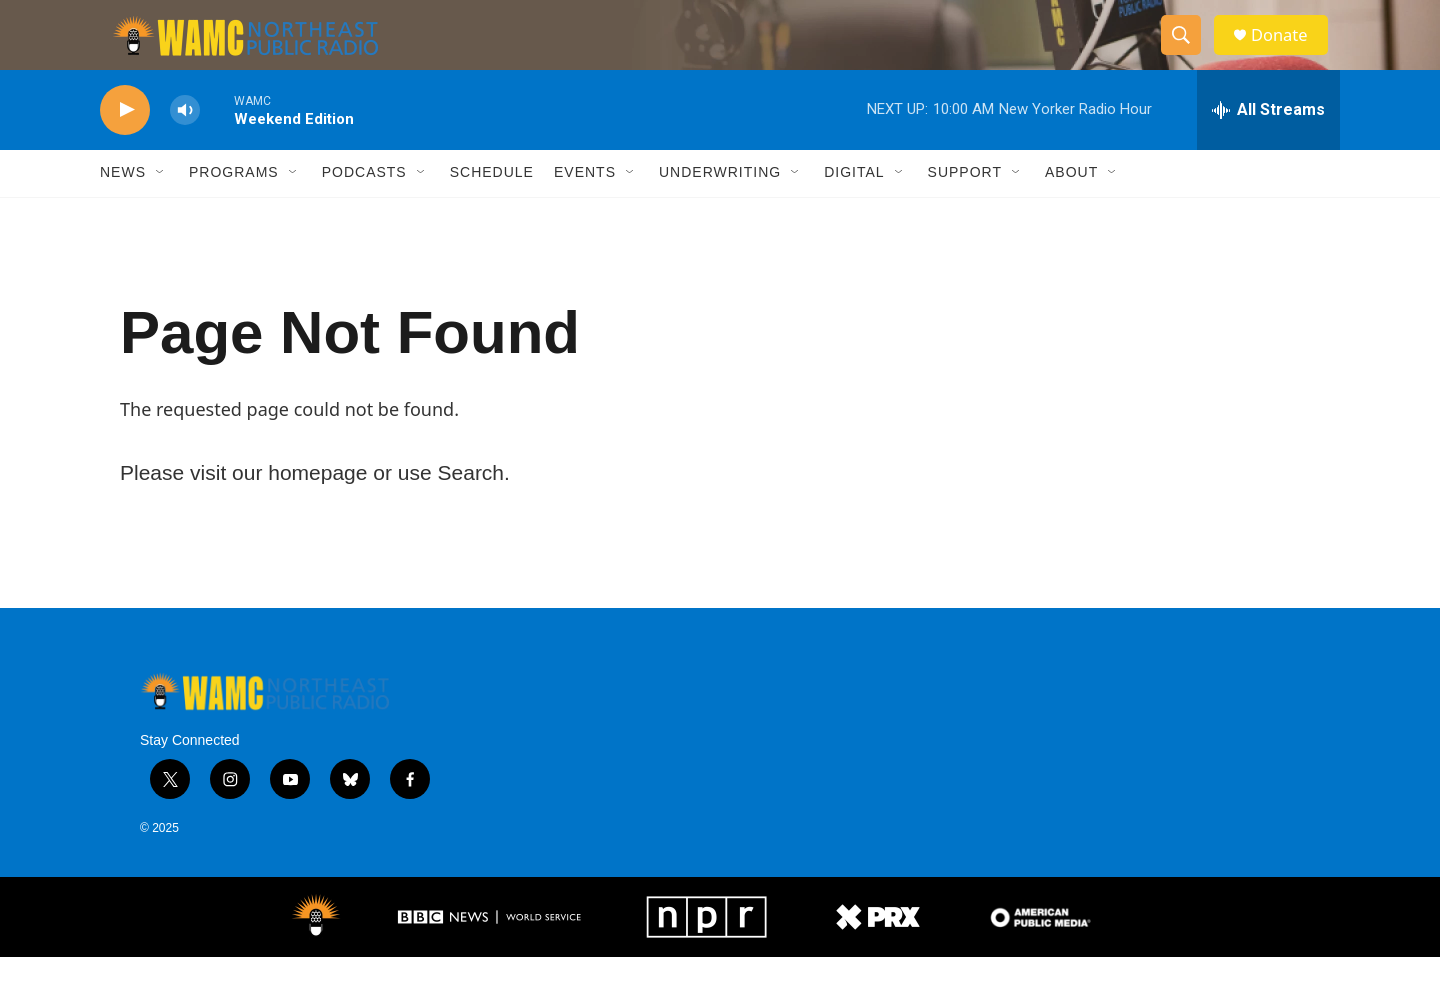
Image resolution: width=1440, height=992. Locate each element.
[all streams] (1268, 145)
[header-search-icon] (1188, 53)
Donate (1289, 52)
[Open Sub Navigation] (161, 208)
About (1071, 208)
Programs (234, 208)
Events (585, 208)
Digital (854, 208)
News (123, 208)
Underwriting (720, 208)
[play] (125, 145)
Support (965, 208)
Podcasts (364, 208)
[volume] (185, 145)
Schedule (492, 208)
